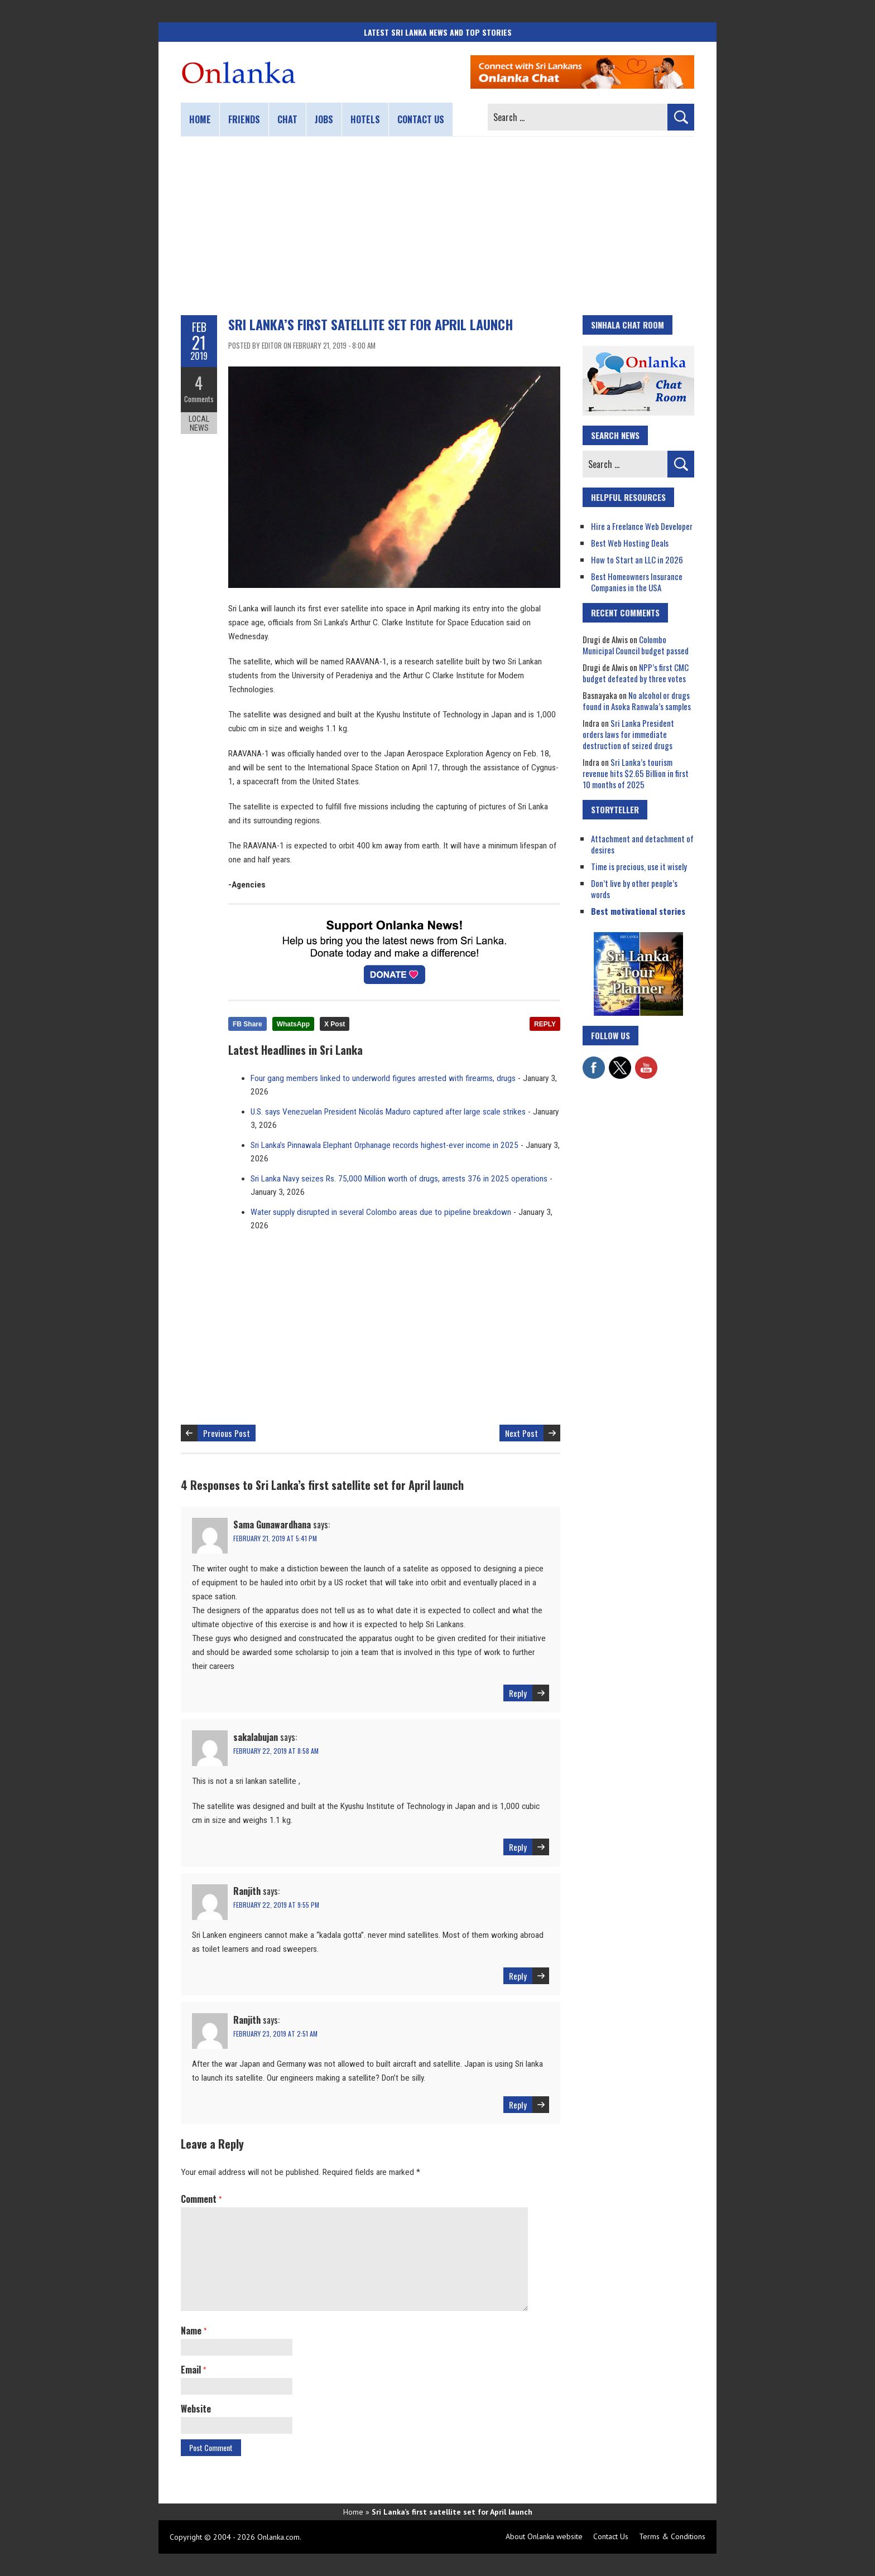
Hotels (365, 119)
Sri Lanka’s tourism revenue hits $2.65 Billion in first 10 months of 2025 (636, 773)
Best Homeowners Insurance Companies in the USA (636, 582)
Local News (199, 423)
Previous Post (226, 1433)
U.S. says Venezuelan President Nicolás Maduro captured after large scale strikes (388, 1112)
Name (193, 2330)
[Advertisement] (437, 226)
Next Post (521, 1433)
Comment (201, 2199)
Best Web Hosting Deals (630, 543)
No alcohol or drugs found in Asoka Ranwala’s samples (637, 700)
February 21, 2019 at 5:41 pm (275, 1538)
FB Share (247, 1024)
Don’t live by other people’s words (634, 888)
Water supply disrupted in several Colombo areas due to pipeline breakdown (381, 1212)
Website (196, 2408)
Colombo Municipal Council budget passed (636, 645)
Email (193, 2369)
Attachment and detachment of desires (642, 844)
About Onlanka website (544, 2536)
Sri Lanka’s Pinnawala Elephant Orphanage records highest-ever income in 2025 (384, 1145)
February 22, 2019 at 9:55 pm (276, 1904)
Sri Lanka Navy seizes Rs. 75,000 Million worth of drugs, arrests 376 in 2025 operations (399, 1179)
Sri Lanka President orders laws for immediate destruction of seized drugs (628, 734)
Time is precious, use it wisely (639, 866)
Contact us (420, 119)
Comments (199, 398)
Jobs (324, 119)
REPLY (545, 1024)
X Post (334, 1024)
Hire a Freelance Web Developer (642, 526)
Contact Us (610, 2536)
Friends (244, 119)
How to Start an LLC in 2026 (637, 559)
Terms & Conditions (672, 2536)
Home (200, 119)
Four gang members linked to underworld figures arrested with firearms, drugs (383, 1078)
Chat (287, 119)
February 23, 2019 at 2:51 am (275, 2033)
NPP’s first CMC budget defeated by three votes (636, 672)
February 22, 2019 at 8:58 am (276, 1750)
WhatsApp (293, 1024)
